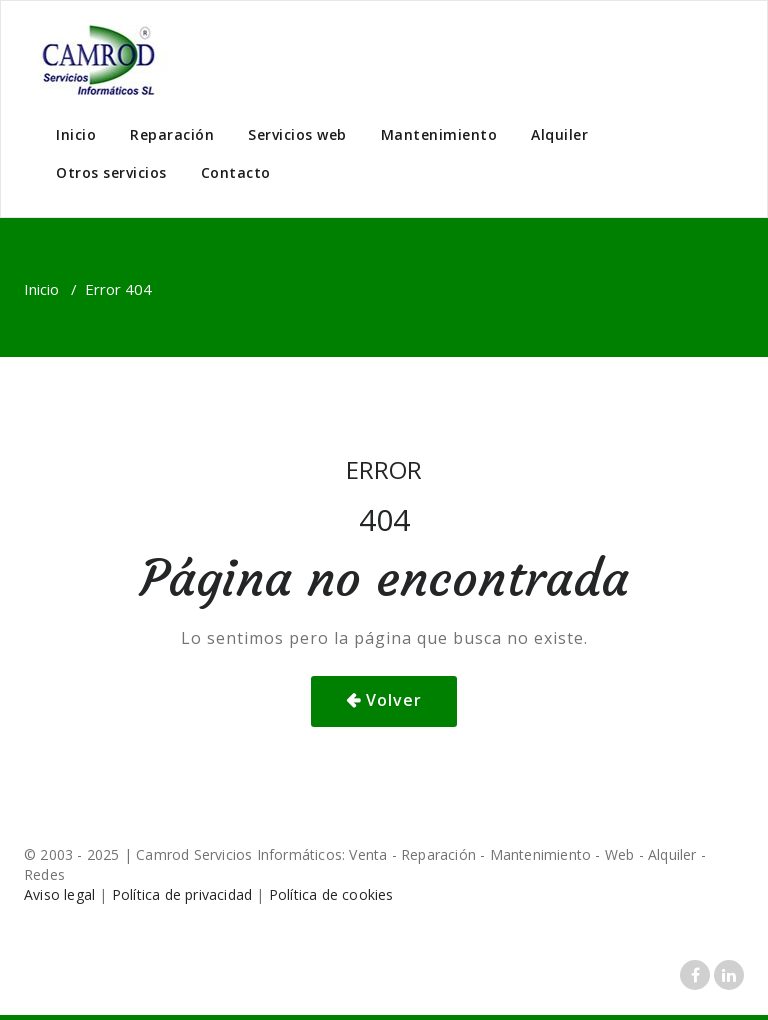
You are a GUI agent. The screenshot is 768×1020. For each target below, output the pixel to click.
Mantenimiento (439, 134)
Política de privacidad (182, 894)
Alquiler (559, 134)
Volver (394, 700)
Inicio (76, 134)
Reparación (172, 134)
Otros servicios (111, 172)
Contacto (236, 172)
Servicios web (297, 134)
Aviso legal (59, 894)
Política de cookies (331, 894)
